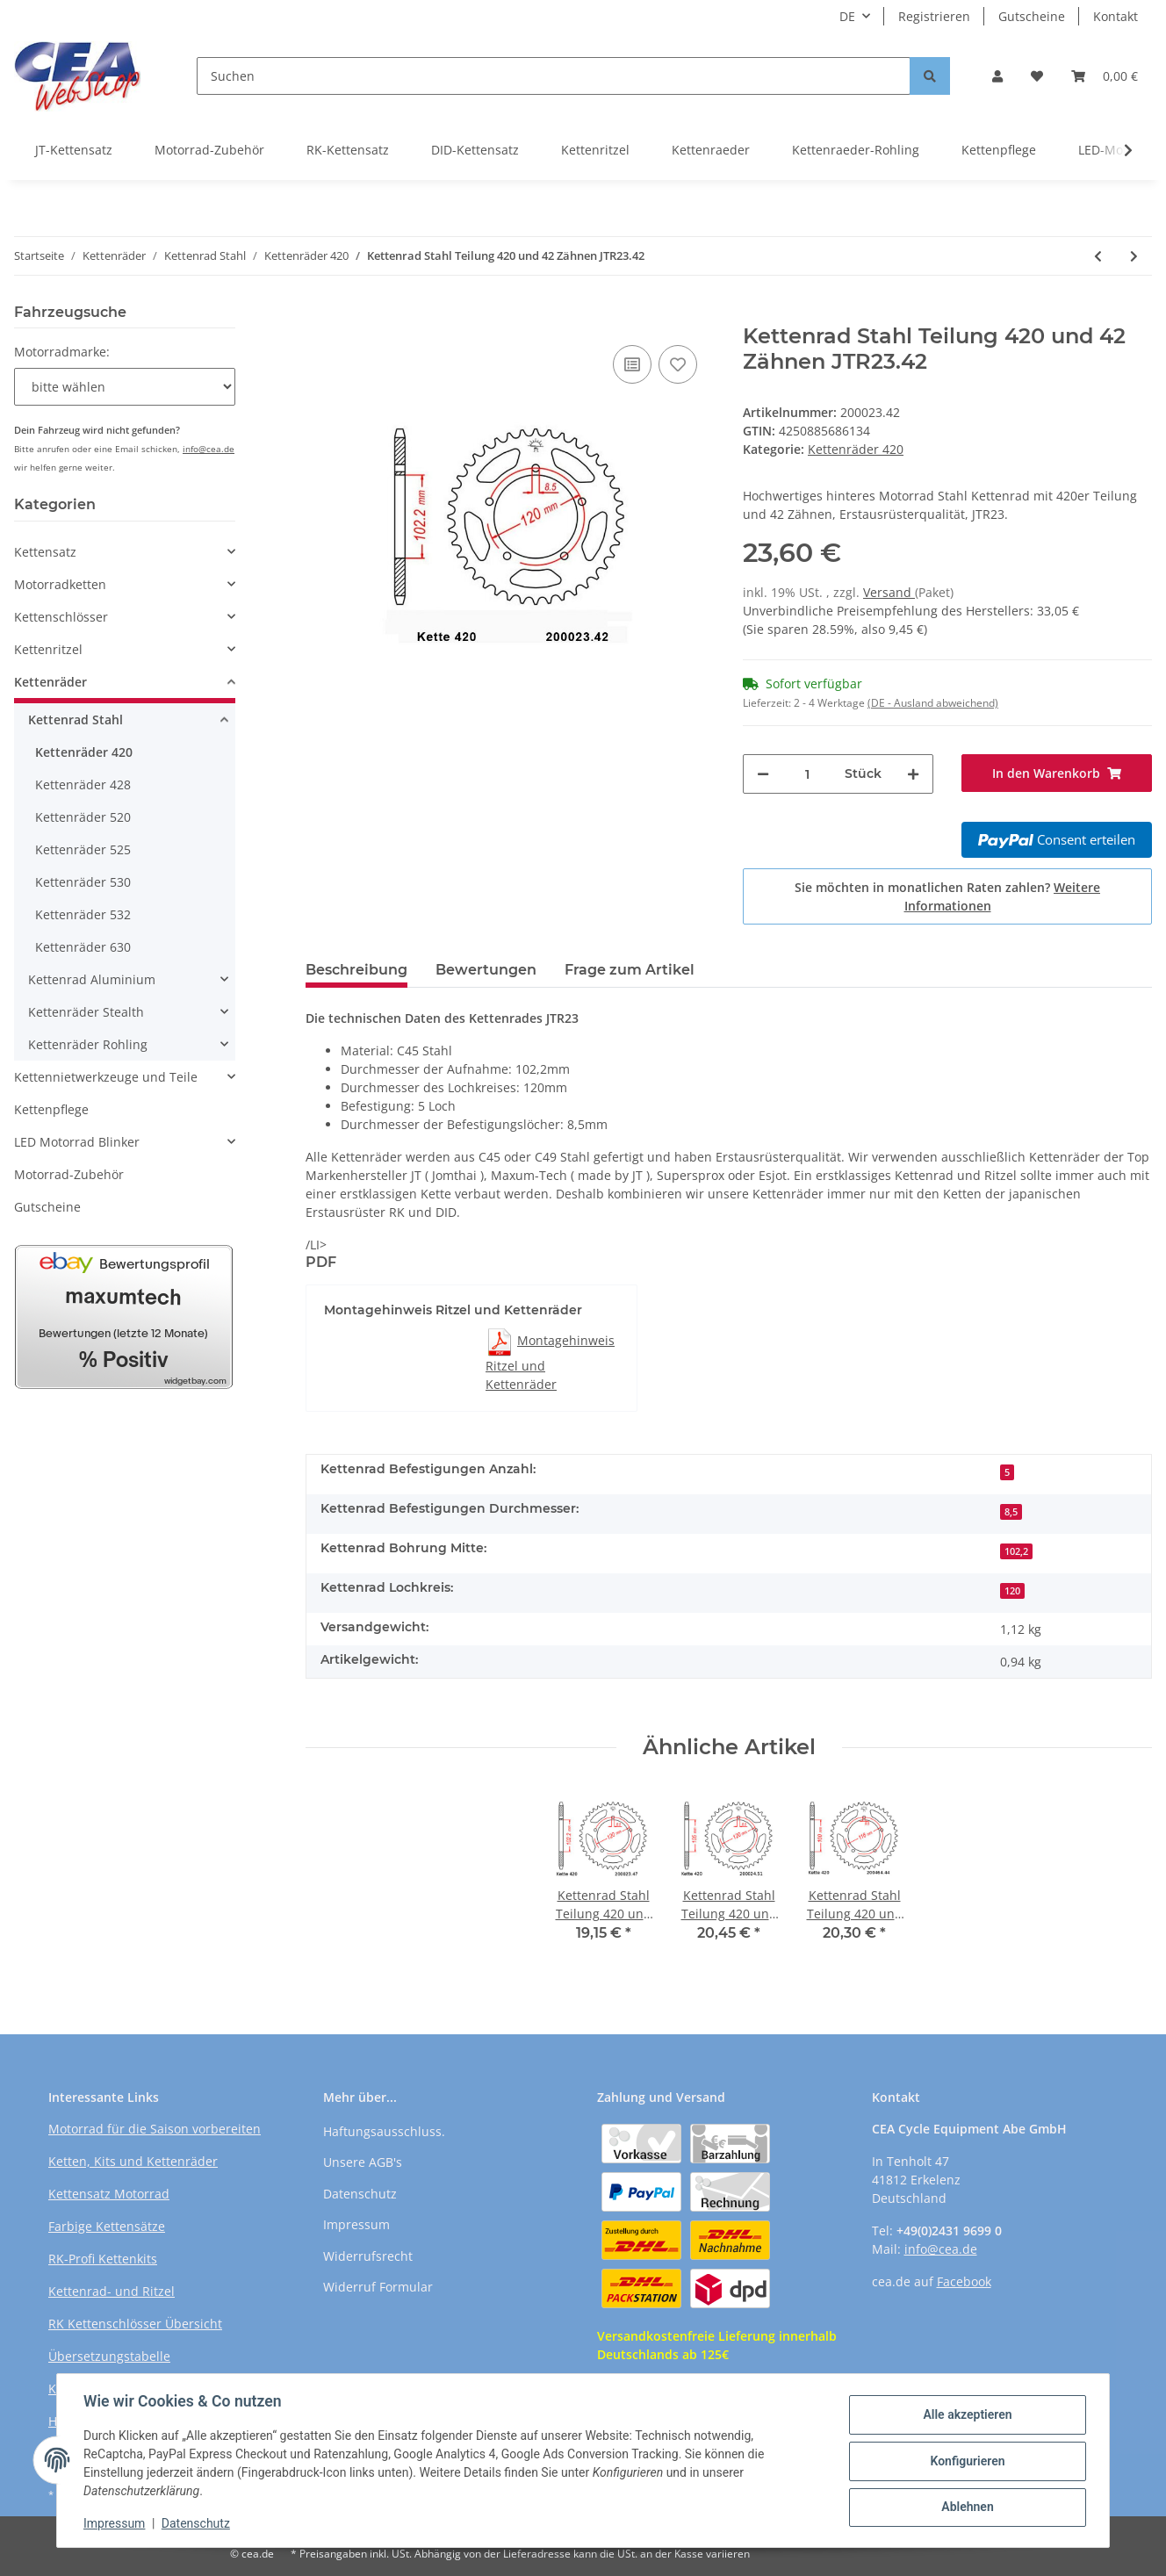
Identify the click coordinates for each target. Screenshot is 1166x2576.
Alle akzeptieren (965, 2415)
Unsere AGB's (362, 2162)
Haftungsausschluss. (384, 2131)
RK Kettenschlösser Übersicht (135, 2323)
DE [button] (847, 16)
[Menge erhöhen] (913, 774)
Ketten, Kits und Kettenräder (133, 2161)
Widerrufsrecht (368, 2256)
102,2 (1016, 1551)
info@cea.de (208, 449)
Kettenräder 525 (83, 849)
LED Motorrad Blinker (77, 1141)
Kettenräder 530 (83, 882)
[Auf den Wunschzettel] (678, 364)
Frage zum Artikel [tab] (630, 969)
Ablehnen (965, 2507)
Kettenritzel (595, 149)
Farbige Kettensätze (106, 2226)
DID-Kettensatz (475, 149)
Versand (889, 592)
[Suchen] (553, 76)
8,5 (1011, 1512)
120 (1012, 1591)
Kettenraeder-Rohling (855, 149)
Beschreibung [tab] (356, 969)
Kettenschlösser (61, 616)
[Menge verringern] (763, 774)
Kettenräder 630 (83, 947)
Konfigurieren (965, 2461)
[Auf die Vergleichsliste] (632, 364)
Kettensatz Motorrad (108, 2193)
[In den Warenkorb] (320, 314)
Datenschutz (360, 2193)
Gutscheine (1031, 16)
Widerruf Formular (378, 2286)
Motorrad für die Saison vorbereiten (154, 2128)
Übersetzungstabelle (109, 2356)
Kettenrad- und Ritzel (111, 2291)
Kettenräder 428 (83, 784)
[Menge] (806, 774)
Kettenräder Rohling (88, 1044)
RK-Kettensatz (347, 149)
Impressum (356, 2224)
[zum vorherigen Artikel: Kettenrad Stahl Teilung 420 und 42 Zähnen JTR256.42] (1098, 256)
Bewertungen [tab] (485, 969)
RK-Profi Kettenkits (102, 2258)
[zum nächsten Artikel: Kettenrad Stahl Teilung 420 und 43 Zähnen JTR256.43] (1134, 256)
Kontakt (1115, 16)
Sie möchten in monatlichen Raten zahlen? (947, 896)
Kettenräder (50, 681)
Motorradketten (60, 584)
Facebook (964, 2281)
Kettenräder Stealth (86, 1012)
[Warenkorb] (1104, 76)
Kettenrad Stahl (75, 719)
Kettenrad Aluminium (91, 979)
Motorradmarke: (62, 351)
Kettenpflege (998, 149)
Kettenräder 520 (83, 817)
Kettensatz (45, 551)
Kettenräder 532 (83, 914)
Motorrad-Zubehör (209, 149)
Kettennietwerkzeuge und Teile (106, 1077)
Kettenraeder (711, 149)
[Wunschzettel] (1037, 76)
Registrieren (934, 16)
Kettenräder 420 (855, 449)
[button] (997, 76)
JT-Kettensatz (73, 149)
